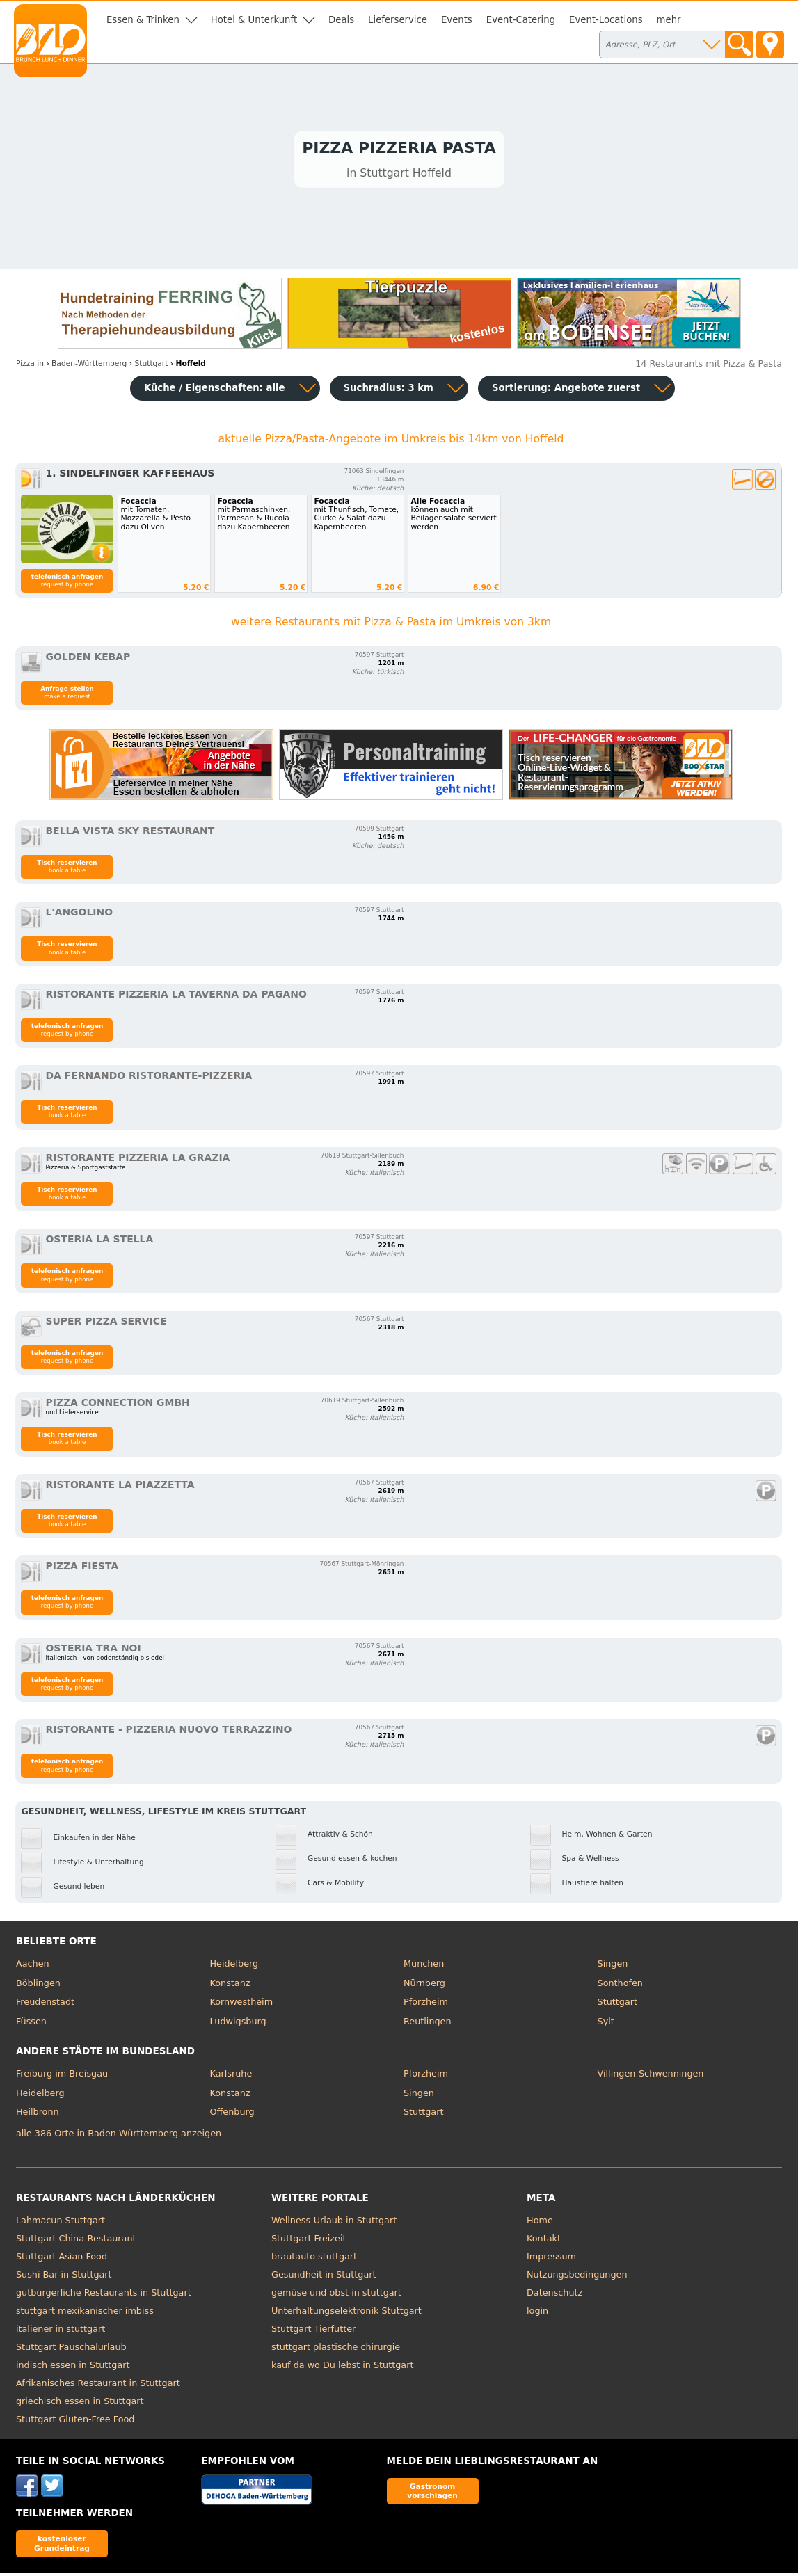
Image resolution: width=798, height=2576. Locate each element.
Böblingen (38, 1985)
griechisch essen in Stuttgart (80, 2403)
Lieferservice (397, 20)
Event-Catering (520, 20)
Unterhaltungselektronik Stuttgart (346, 2312)
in (30, 366)
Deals (341, 20)
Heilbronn (37, 2114)
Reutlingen (428, 2024)
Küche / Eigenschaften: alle (214, 390)
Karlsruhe (230, 2076)
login (537, 2312)
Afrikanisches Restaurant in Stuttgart (98, 2385)
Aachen (32, 1966)
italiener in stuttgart (60, 2331)
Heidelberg (233, 1966)
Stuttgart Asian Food (61, 2258)
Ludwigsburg (237, 2024)
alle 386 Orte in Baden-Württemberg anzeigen (118, 2136)
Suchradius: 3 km (388, 390)
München (424, 1966)
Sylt (606, 2024)
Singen (613, 1966)
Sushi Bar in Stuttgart (64, 2276)
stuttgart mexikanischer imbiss (85, 2312)
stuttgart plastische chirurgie (335, 2349)
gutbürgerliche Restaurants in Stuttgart (103, 2294)
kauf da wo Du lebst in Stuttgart (342, 2367)
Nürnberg (424, 1985)
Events (456, 20)
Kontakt (544, 2240)
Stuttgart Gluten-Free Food (75, 2421)
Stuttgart (617, 2004)
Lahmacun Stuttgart (60, 2222)
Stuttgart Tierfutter (313, 2331)
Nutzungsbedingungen (577, 2276)
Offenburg (231, 2114)
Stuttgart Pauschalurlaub (71, 2349)
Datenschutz (554, 2294)
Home (540, 2222)
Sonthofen (620, 1985)
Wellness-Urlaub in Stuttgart (334, 2222)
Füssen (31, 2024)
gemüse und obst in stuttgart (336, 2294)
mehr (669, 20)
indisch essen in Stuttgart (73, 2367)
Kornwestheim (241, 2004)
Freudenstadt (45, 2004)
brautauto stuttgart (314, 2258)
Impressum (551, 2258)
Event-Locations (606, 20)
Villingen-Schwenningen (651, 2076)
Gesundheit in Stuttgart (323, 2276)
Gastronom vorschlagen (432, 2493)
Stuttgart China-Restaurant (76, 2240)
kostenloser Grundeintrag (62, 2545)
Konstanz (229, 1985)
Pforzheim (426, 2004)
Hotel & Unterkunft (254, 20)
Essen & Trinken (142, 20)
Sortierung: (566, 390)
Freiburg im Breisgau (62, 2076)
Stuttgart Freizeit (308, 2240)
